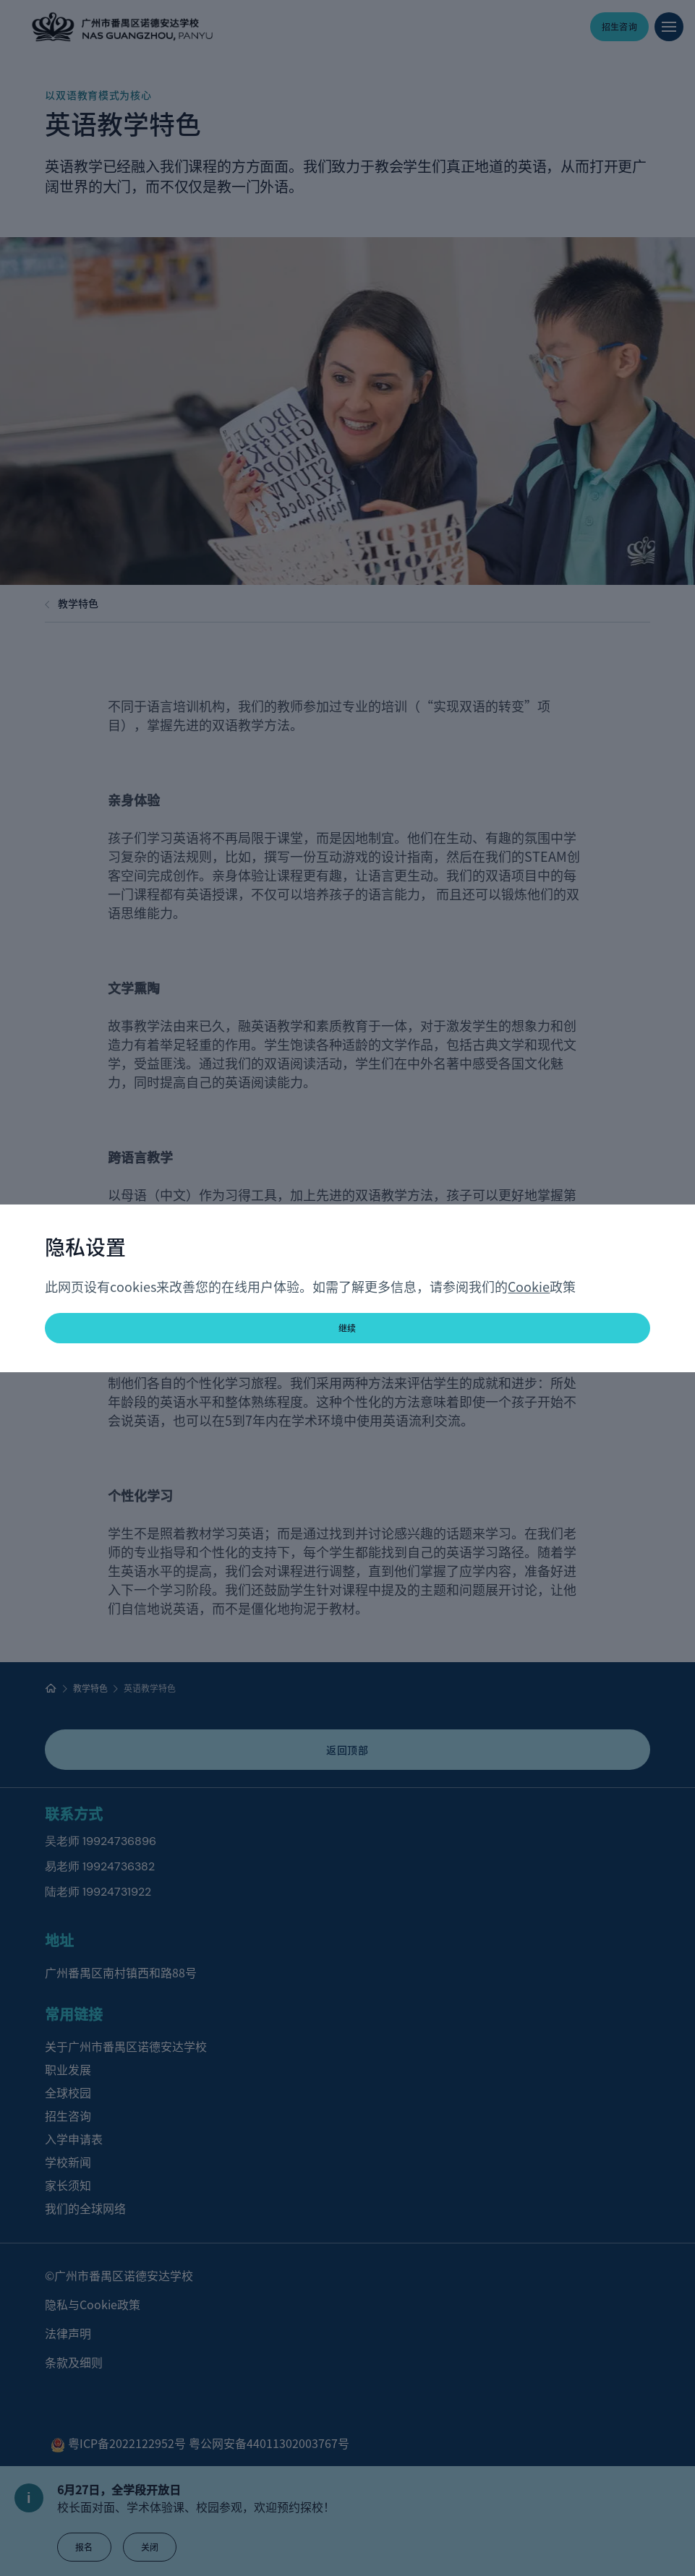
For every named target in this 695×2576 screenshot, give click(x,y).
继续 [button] (347, 1328)
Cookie (529, 1286)
